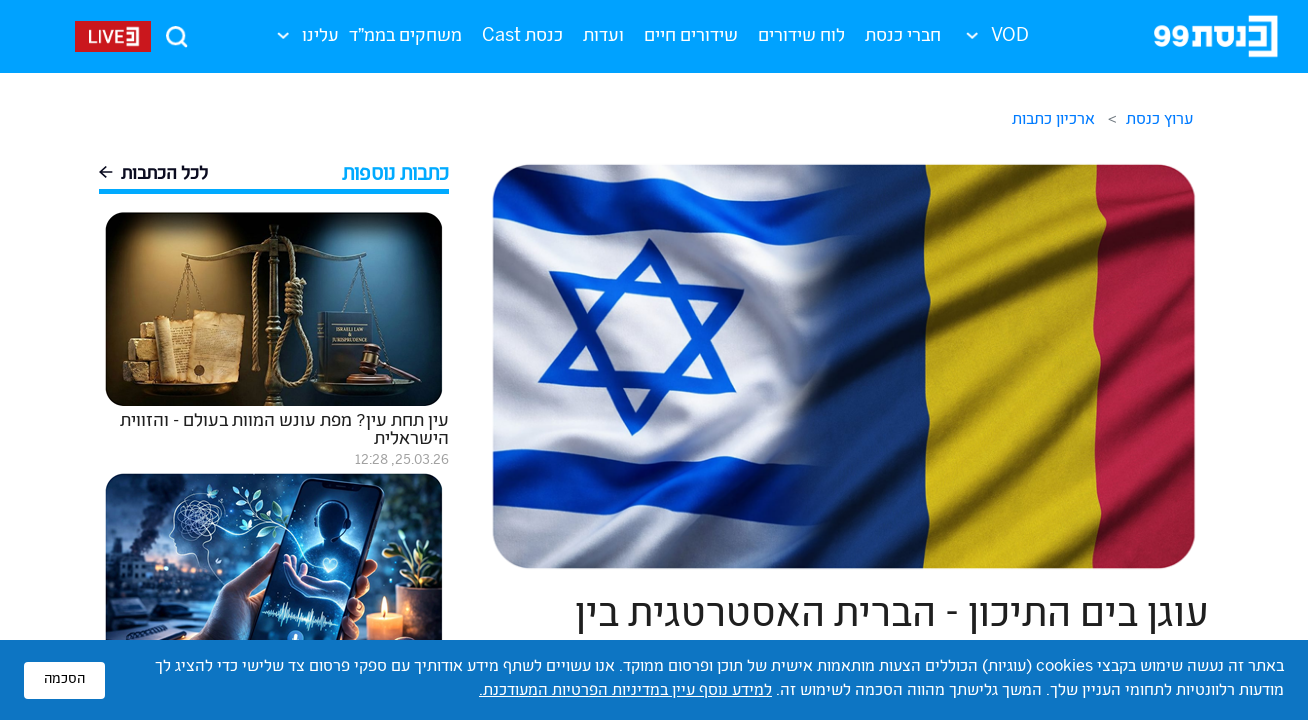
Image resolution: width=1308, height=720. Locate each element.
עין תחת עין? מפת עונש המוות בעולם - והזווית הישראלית (284, 431)
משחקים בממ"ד (405, 37)
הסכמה (64, 680)
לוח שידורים (801, 37)
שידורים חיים (691, 37)
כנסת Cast (522, 37)
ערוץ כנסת (1159, 120)
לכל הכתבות (153, 176)
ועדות (603, 37)
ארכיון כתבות (1053, 120)
